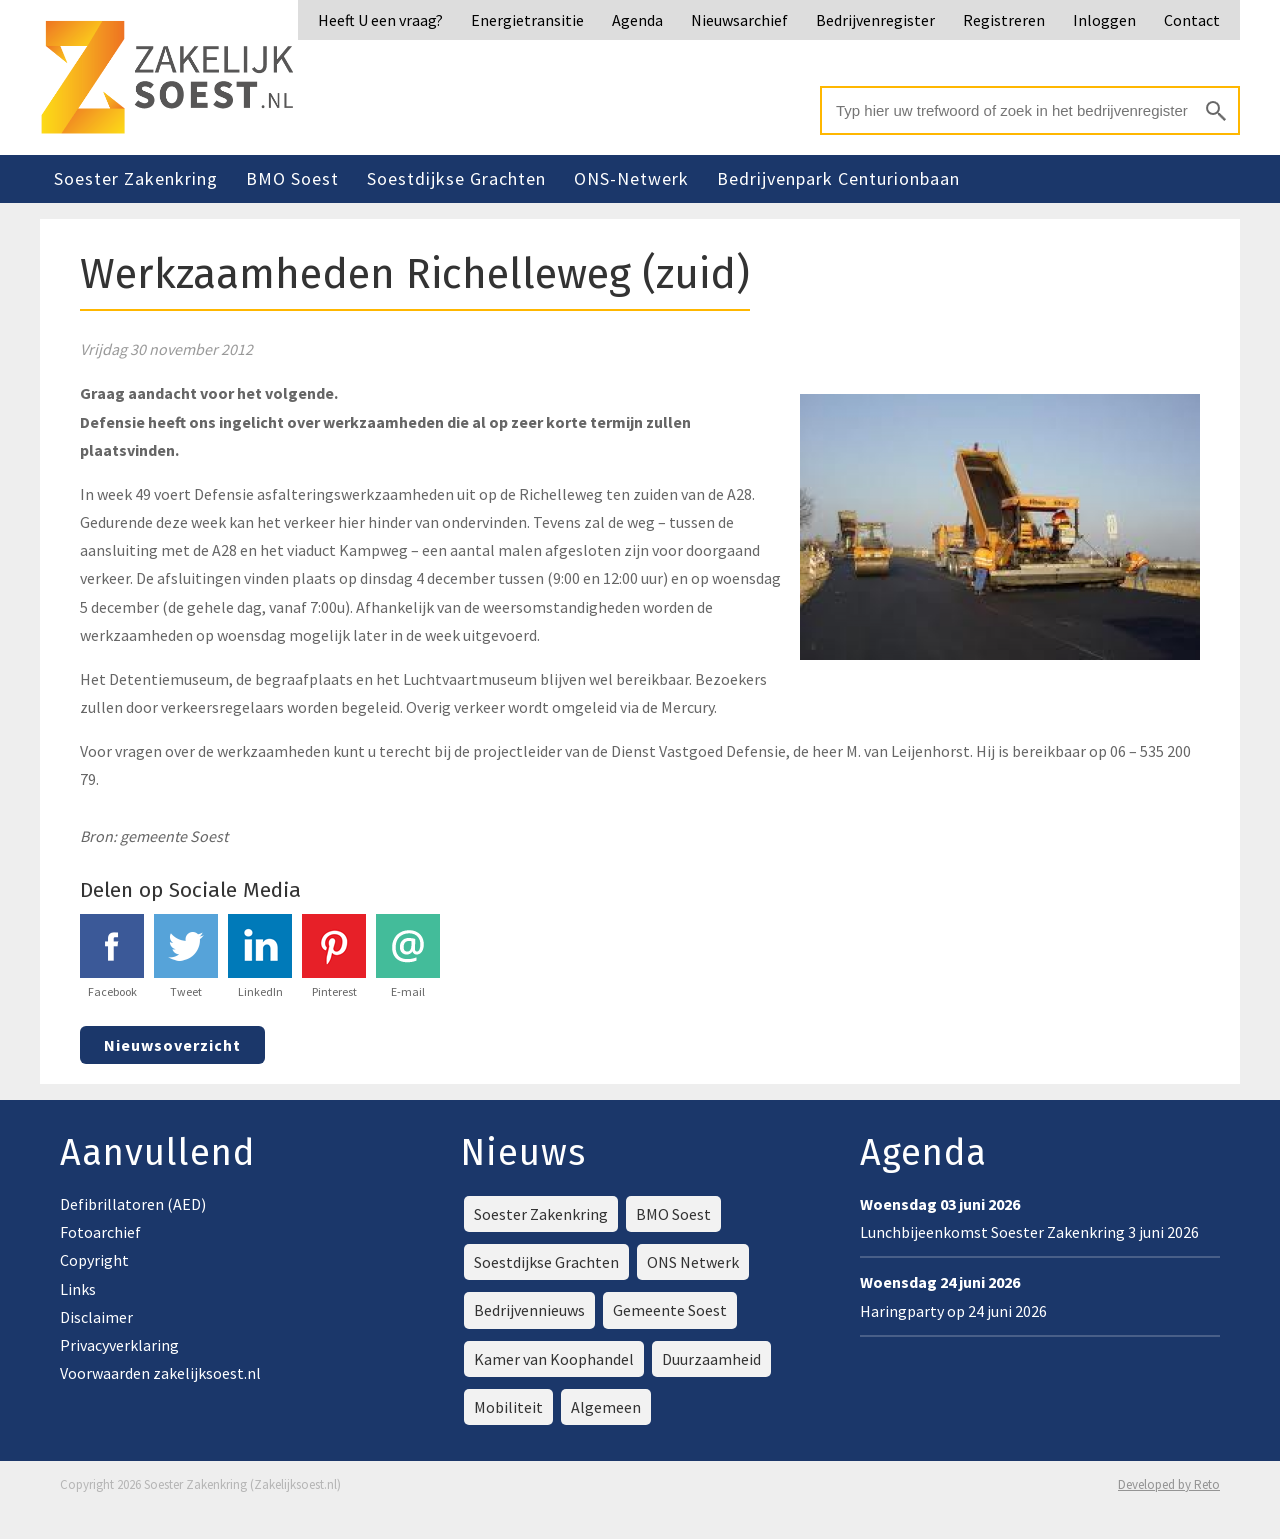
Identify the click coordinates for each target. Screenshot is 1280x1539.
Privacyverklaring (119, 1345)
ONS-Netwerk (631, 178)
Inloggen (1104, 20)
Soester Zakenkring (136, 178)
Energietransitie (527, 20)
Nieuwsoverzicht (172, 1045)
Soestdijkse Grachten (456, 178)
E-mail (408, 956)
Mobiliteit (508, 1407)
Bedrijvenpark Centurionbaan (838, 178)
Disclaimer (96, 1317)
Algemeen (606, 1407)
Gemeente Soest (670, 1310)
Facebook (112, 956)
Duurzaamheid (711, 1359)
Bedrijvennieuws (529, 1310)
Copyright (94, 1260)
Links (78, 1289)
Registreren (1004, 20)
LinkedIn (260, 956)
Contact (1192, 20)
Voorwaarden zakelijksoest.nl (160, 1373)
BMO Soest (292, 178)
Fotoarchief (100, 1232)
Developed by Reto (1169, 1484)
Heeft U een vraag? (380, 20)
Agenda (637, 20)
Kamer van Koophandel (554, 1359)
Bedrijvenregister (875, 20)
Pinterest (334, 956)
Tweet (186, 956)
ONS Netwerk (693, 1262)
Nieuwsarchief (739, 20)
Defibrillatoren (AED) (133, 1204)
